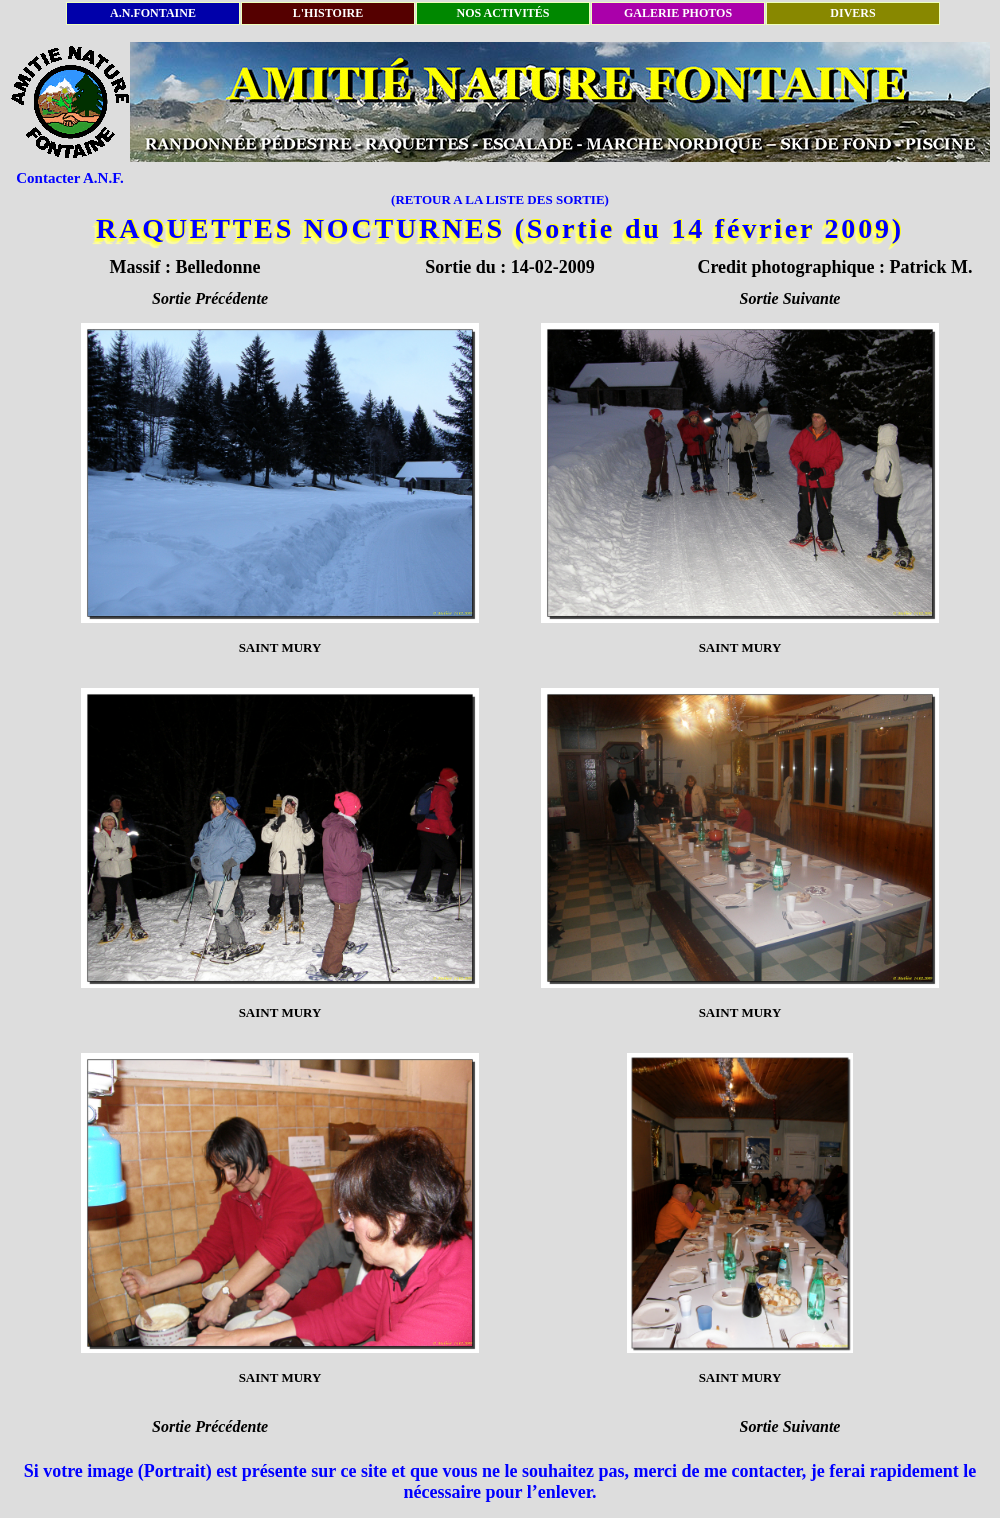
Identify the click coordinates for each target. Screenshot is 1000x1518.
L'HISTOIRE (328, 13)
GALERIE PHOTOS (678, 13)
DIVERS (852, 13)
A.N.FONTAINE (153, 13)
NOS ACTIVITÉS (502, 13)
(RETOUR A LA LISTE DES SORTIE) (500, 199)
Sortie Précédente (210, 298)
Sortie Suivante (790, 298)
